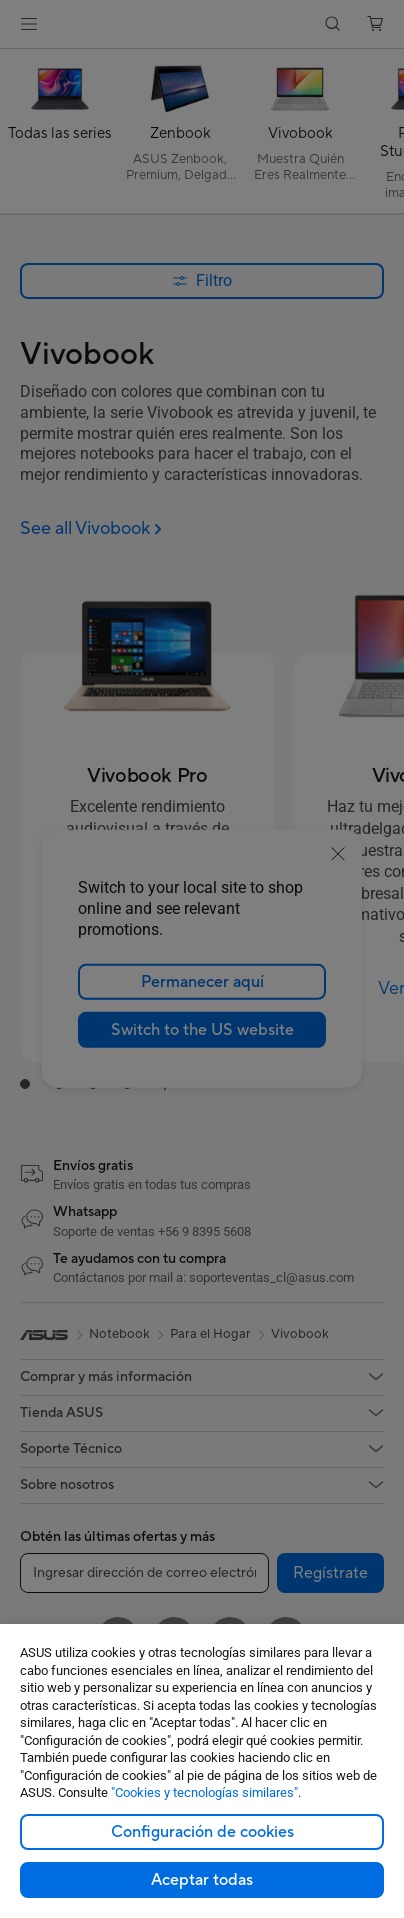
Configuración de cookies (202, 1832)
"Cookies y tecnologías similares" (204, 1792)
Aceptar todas (202, 1880)
